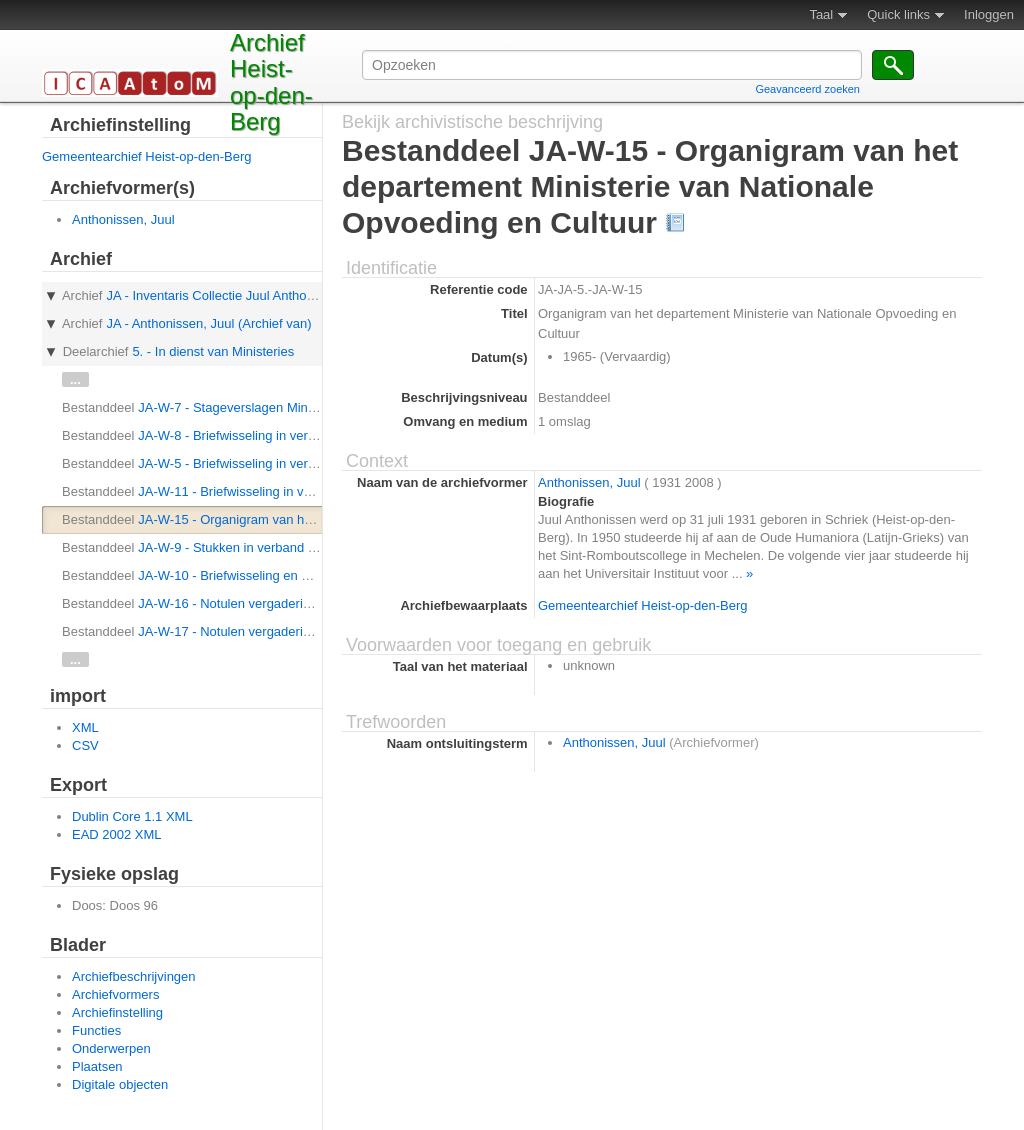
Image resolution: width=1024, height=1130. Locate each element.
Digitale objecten (120, 1084)
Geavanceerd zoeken (807, 89)
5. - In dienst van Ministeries (213, 351)
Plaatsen (97, 1066)
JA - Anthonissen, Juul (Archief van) (208, 323)
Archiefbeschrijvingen (134, 976)
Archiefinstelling (117, 1012)
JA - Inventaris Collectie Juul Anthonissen (225, 295)
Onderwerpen (111, 1048)
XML (85, 727)
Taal (821, 14)
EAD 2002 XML (117, 834)
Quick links (898, 14)
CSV (85, 745)
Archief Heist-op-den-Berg (271, 82)
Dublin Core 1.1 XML (132, 816)
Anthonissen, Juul (123, 219)
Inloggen (989, 14)
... (75, 379)
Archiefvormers (115, 994)
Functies (96, 1030)
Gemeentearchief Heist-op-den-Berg (147, 156)
